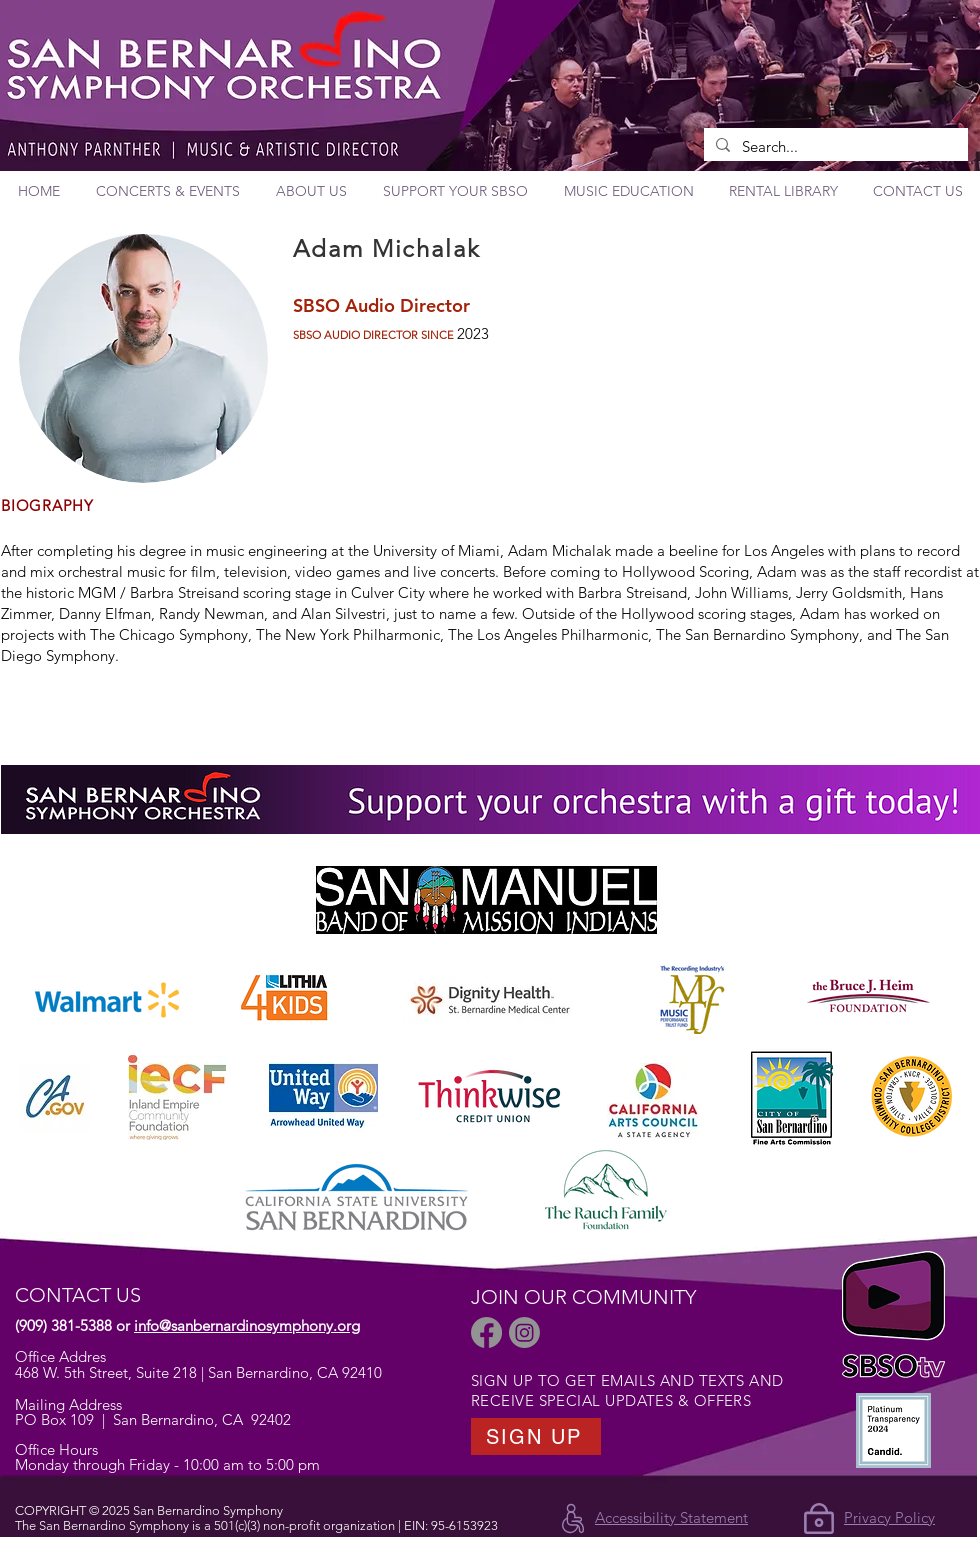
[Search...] (834, 146)
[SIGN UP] (536, 1436)
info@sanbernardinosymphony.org (247, 1325)
